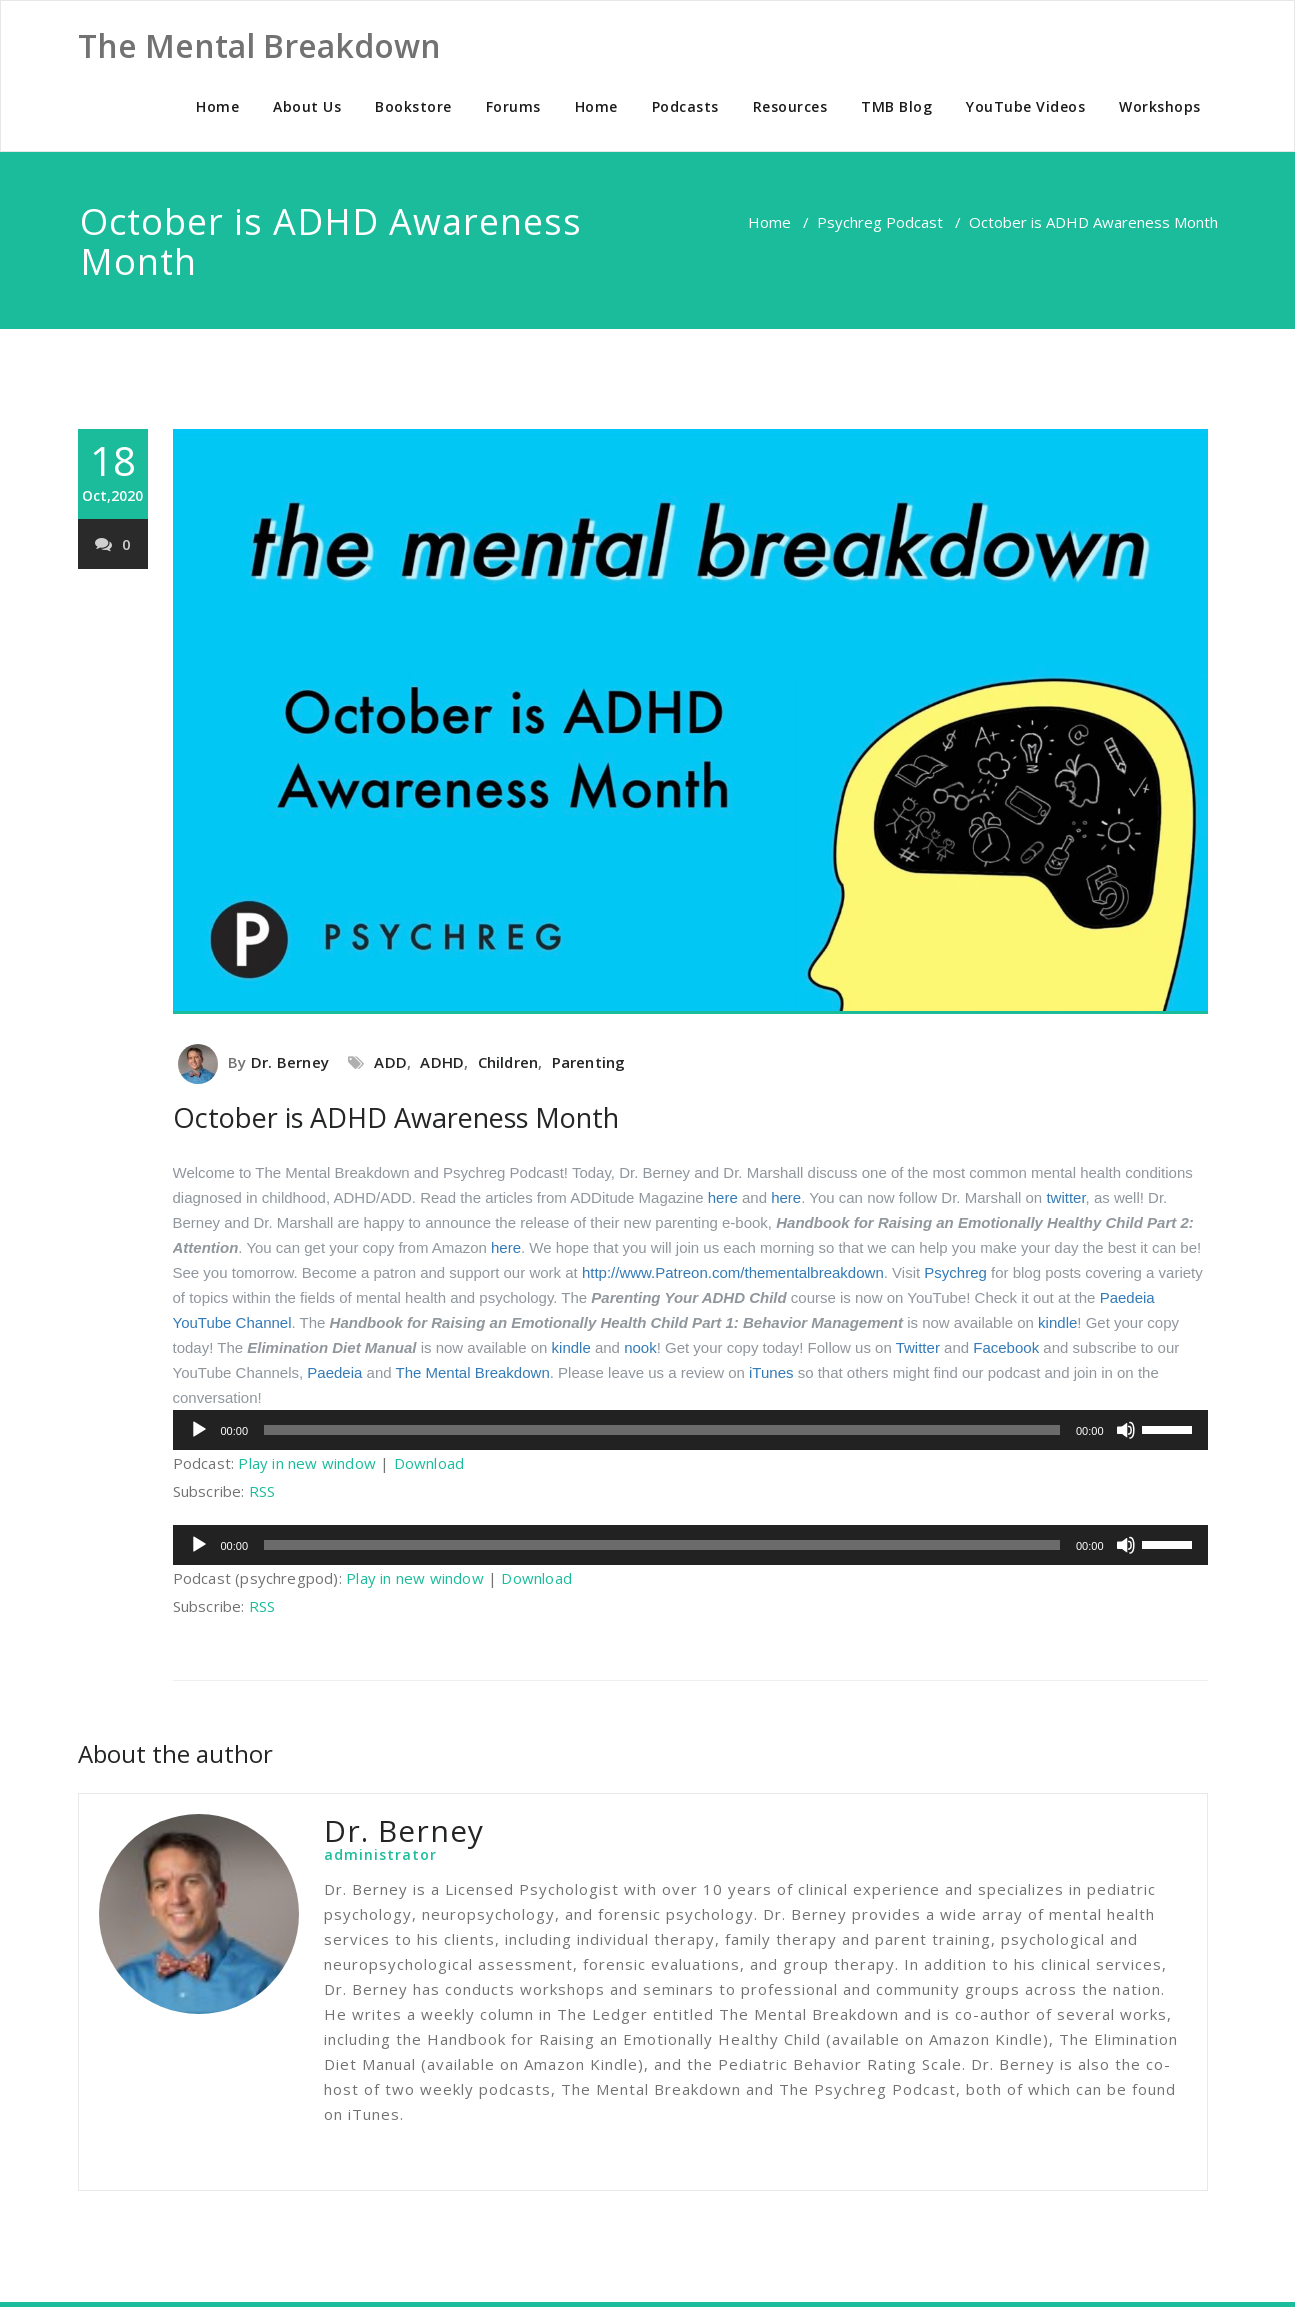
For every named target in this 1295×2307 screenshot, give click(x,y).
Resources (790, 106)
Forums (513, 106)
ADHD (442, 1062)
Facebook (1006, 1347)
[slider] (662, 1430)
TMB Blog (896, 106)
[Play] (199, 1430)
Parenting (589, 1062)
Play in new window (307, 1463)
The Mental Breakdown (472, 1372)
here (723, 1197)
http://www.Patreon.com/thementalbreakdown (733, 1272)
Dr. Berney (290, 1062)
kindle (1057, 1322)
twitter (1065, 1197)
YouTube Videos (1025, 106)
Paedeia (334, 1372)
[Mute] (1126, 1430)
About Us (307, 106)
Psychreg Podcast (880, 222)
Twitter (918, 1347)
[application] (690, 1430)
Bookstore (413, 106)
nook (640, 1347)
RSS (262, 1491)
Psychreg (955, 1272)
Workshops (1160, 106)
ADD (390, 1062)
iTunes (771, 1372)
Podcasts (685, 106)
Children (508, 1062)
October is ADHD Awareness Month (396, 1117)
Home (217, 106)
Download (429, 1463)
